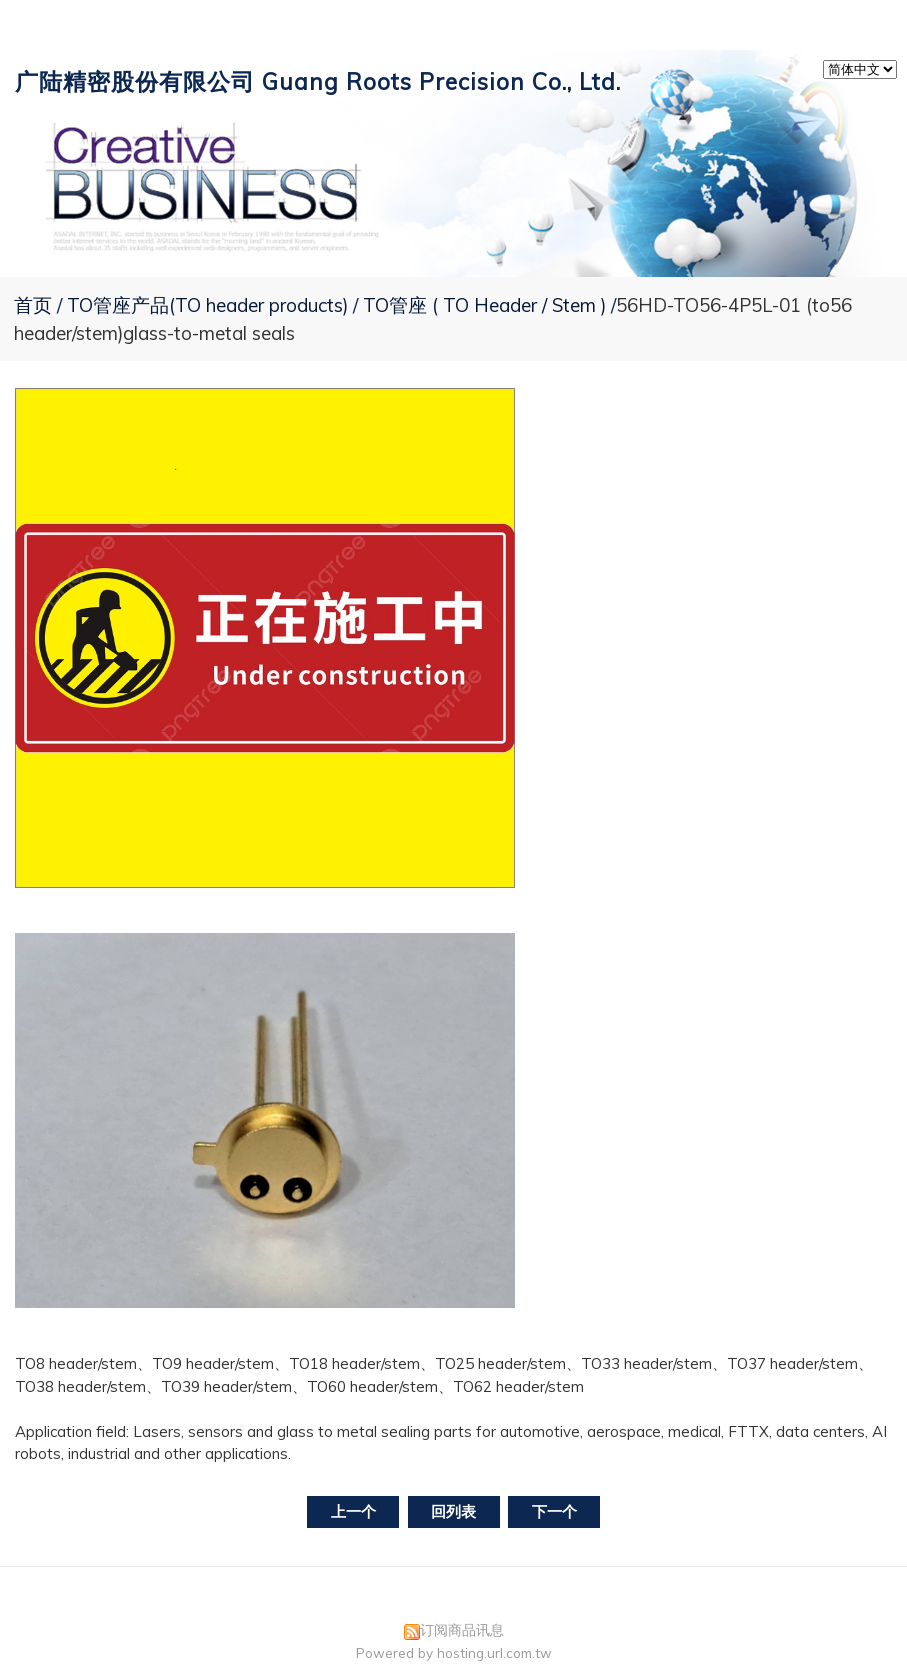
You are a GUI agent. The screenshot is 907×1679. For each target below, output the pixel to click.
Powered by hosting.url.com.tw (454, 1652)
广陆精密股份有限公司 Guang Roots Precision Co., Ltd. (318, 81)
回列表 (453, 1511)
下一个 (554, 1511)
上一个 (353, 1511)
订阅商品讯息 (462, 1629)
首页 (33, 305)
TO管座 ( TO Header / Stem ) (484, 305)
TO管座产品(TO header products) (210, 305)
